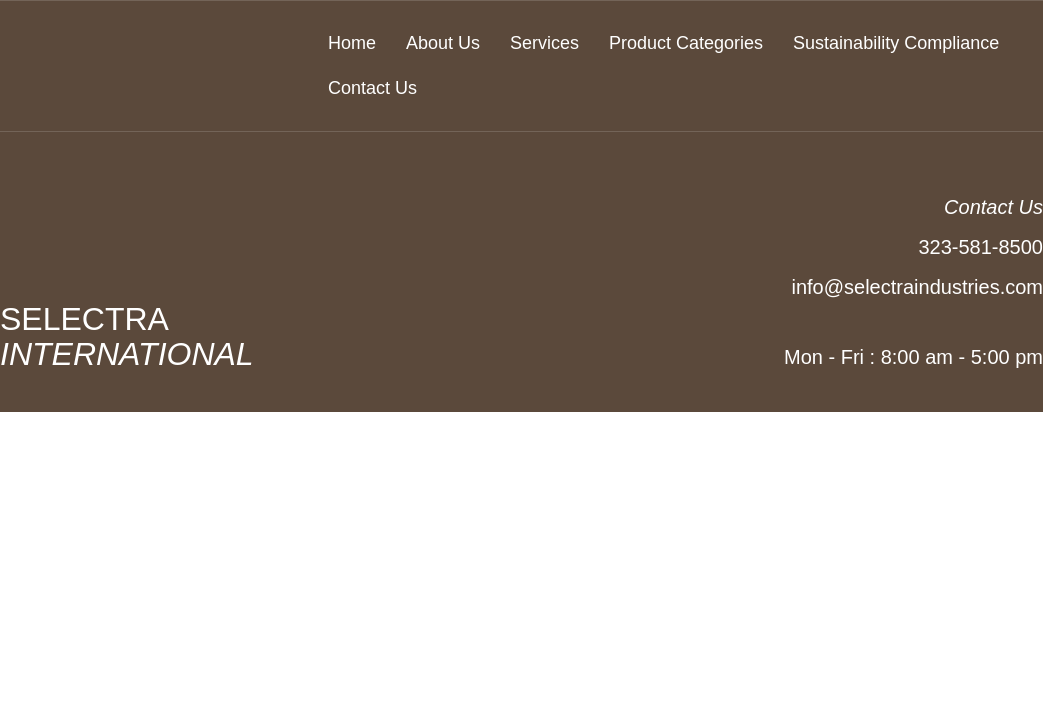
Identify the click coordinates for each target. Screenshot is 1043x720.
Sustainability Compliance (896, 43)
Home (352, 43)
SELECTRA (165, 336)
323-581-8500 (980, 247)
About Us (443, 43)
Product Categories (686, 43)
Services (544, 43)
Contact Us (372, 88)
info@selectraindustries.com (917, 287)
